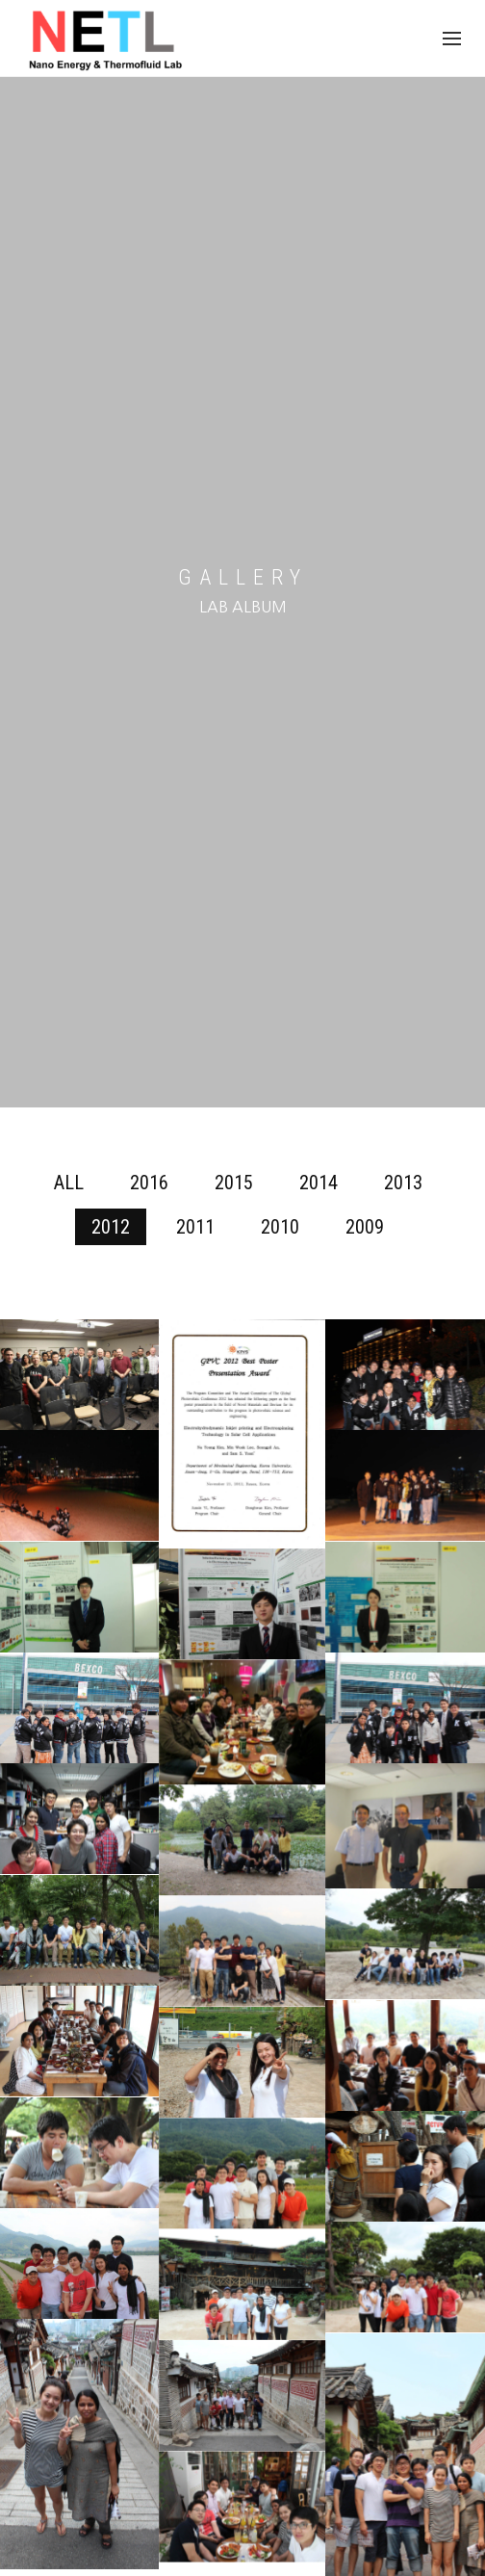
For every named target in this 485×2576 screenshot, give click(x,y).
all (69, 1182)
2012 (110, 1226)
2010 (280, 1226)
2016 (149, 1182)
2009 (364, 1226)
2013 (403, 1182)
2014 (318, 1182)
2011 (195, 1226)
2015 (234, 1182)
